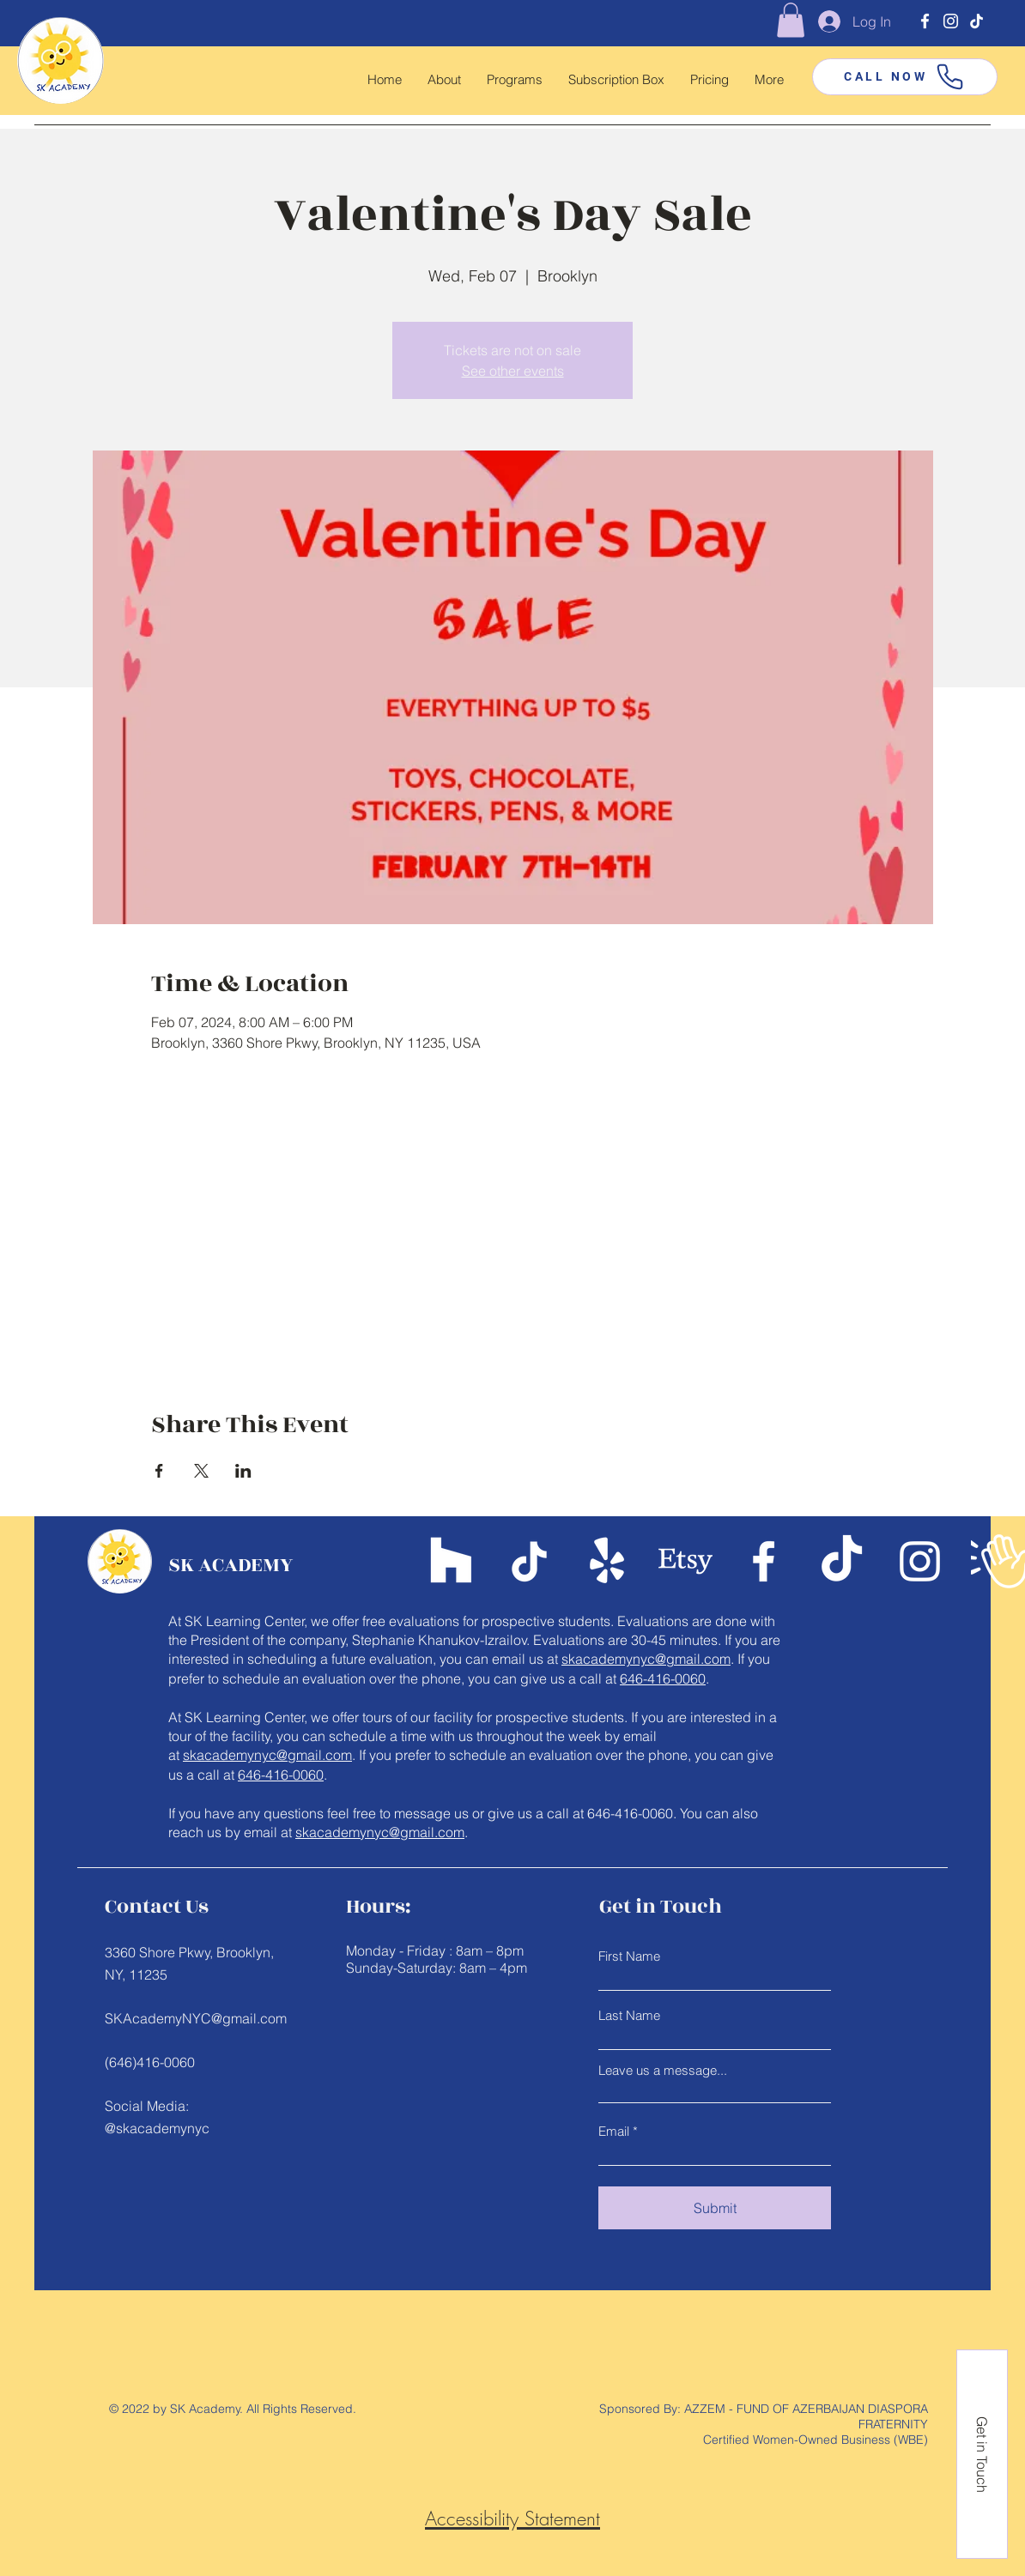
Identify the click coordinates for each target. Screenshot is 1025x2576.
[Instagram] (951, 21)
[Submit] (714, 2207)
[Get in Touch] (982, 2454)
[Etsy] (685, 1561)
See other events (513, 370)
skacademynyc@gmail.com (646, 1658)
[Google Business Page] (998, 1561)
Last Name (629, 2015)
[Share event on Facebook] (159, 1471)
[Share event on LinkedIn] (243, 1471)
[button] (790, 20)
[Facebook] (925, 21)
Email (613, 2131)
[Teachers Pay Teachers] (451, 1561)
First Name (629, 1956)
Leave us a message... (662, 2070)
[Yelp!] (607, 1561)
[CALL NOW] (905, 76)
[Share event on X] (201, 1471)
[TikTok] (976, 21)
